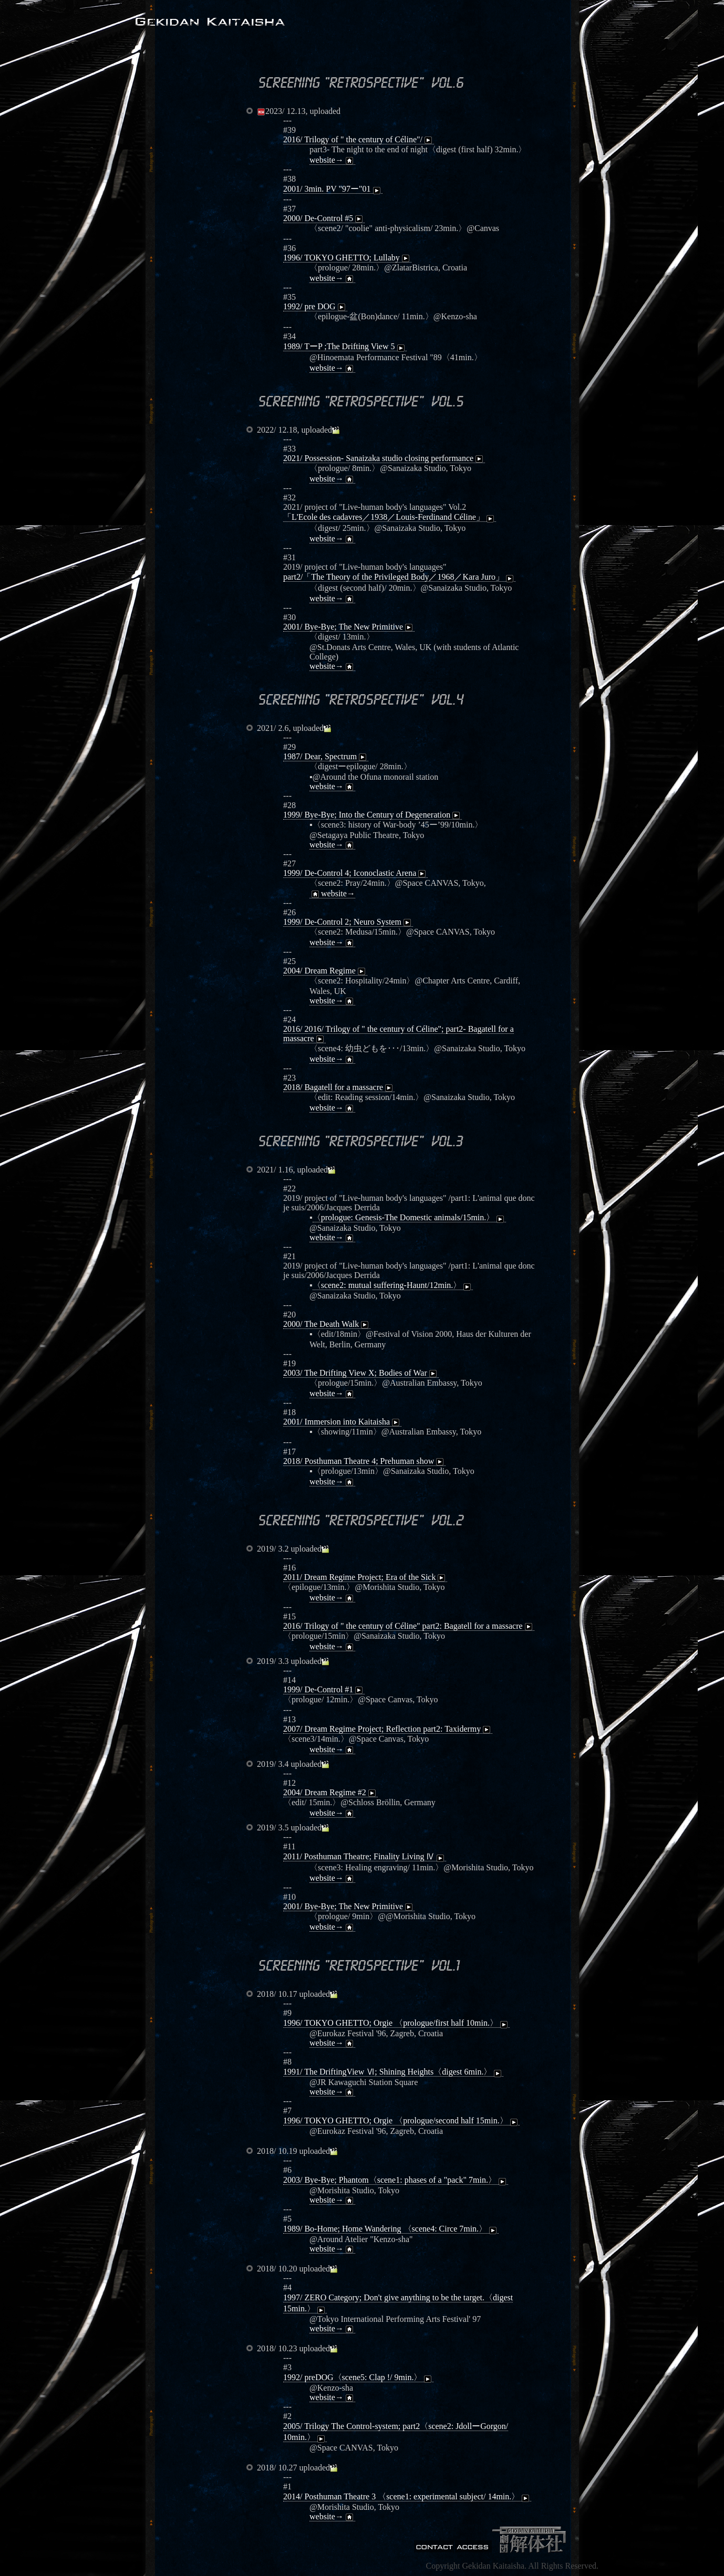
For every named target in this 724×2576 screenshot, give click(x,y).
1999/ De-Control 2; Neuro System (348, 922)
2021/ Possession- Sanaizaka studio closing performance (384, 458)
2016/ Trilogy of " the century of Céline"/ (358, 139)
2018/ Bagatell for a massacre (339, 1087)
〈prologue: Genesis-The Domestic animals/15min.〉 (409, 1217)
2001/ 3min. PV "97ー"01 (332, 189)
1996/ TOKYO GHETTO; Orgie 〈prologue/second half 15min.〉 (401, 2120)
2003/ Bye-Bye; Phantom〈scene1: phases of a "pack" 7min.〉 (395, 2180)
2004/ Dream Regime (325, 971)
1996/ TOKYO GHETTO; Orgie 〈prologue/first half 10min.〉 (396, 2023)
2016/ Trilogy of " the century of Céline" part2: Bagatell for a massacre (408, 1626)
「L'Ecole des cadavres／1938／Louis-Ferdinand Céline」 (389, 517)
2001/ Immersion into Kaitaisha (342, 1422)
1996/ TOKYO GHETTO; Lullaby (347, 258)
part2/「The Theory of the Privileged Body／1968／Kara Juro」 (399, 577)
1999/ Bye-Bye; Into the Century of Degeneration (372, 815)
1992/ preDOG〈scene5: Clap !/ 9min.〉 (358, 2377)
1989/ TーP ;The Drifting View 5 (345, 346)
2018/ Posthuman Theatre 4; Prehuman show (364, 1461)
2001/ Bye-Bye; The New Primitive (349, 627)
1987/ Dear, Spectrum (325, 756)
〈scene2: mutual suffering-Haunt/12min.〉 (393, 1285)
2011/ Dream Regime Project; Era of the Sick (365, 1577)
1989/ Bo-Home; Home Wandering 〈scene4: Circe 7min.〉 (391, 2229)
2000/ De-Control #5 (324, 218)
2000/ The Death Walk (326, 1324)
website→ (332, 160)
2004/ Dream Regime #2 (330, 1792)
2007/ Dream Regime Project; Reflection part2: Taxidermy (387, 1729)
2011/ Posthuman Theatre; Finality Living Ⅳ (364, 1856)
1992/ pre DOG (315, 306)
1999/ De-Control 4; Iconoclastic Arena (355, 873)
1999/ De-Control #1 (324, 1689)
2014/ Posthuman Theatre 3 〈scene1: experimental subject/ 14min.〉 (407, 2496)
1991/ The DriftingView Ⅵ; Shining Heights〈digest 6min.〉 (393, 2072)
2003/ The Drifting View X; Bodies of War (361, 1373)
